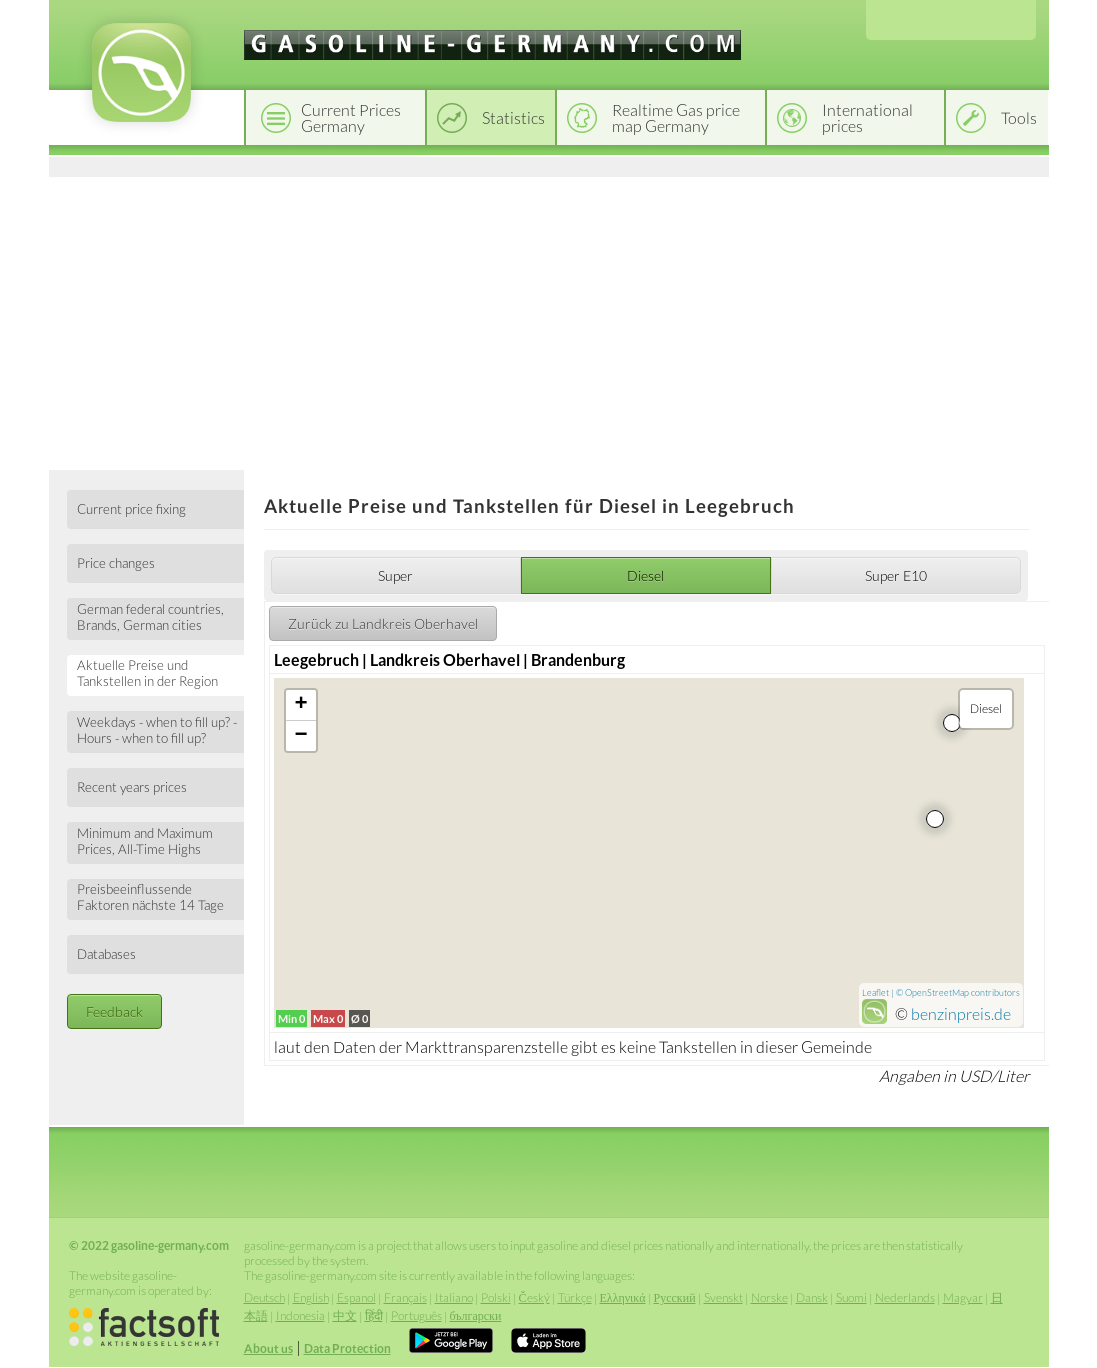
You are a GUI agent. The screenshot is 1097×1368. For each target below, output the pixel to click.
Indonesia (300, 1315)
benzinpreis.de (961, 1013)
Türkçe (575, 1297)
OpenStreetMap (937, 992)
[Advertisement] (549, 320)
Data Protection (347, 1348)
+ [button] (301, 705)
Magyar (963, 1297)
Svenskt (723, 1297)
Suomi (851, 1297)
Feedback (114, 1011)
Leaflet (875, 992)
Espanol (356, 1297)
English (311, 1297)
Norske (769, 1297)
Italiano (454, 1297)
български (476, 1315)
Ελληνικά (623, 1297)
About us (268, 1348)
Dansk (812, 1297)
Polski (496, 1297)
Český (534, 1297)
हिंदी (374, 1315)
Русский (675, 1297)
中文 (345, 1315)
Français (405, 1297)
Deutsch (264, 1297)
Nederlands (905, 1297)
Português (416, 1315)
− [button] (301, 736)
